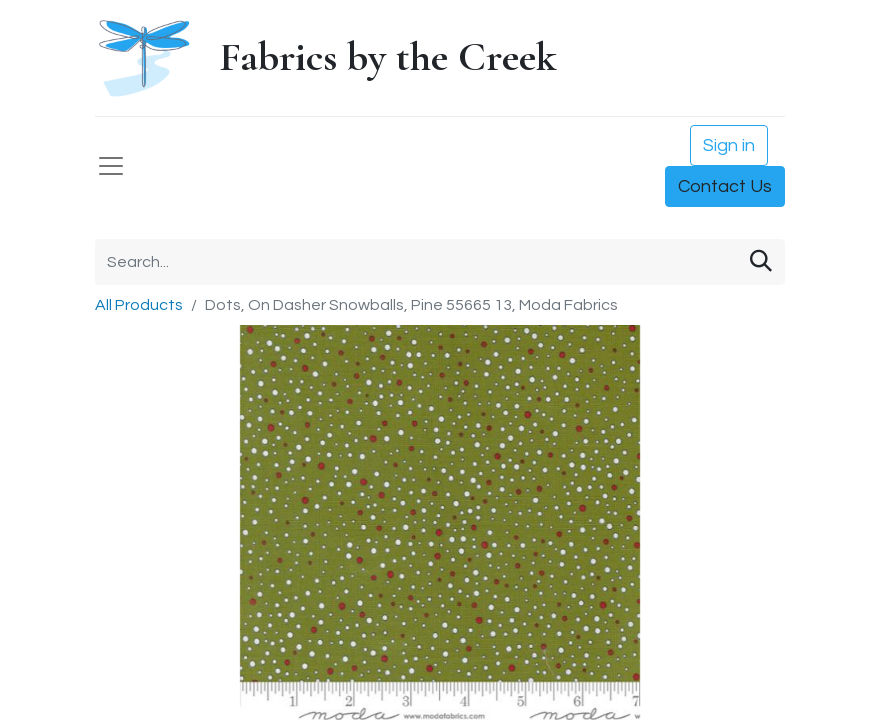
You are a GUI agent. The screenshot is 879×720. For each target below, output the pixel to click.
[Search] (761, 262)
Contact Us (725, 186)
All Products (139, 305)
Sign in (729, 145)
